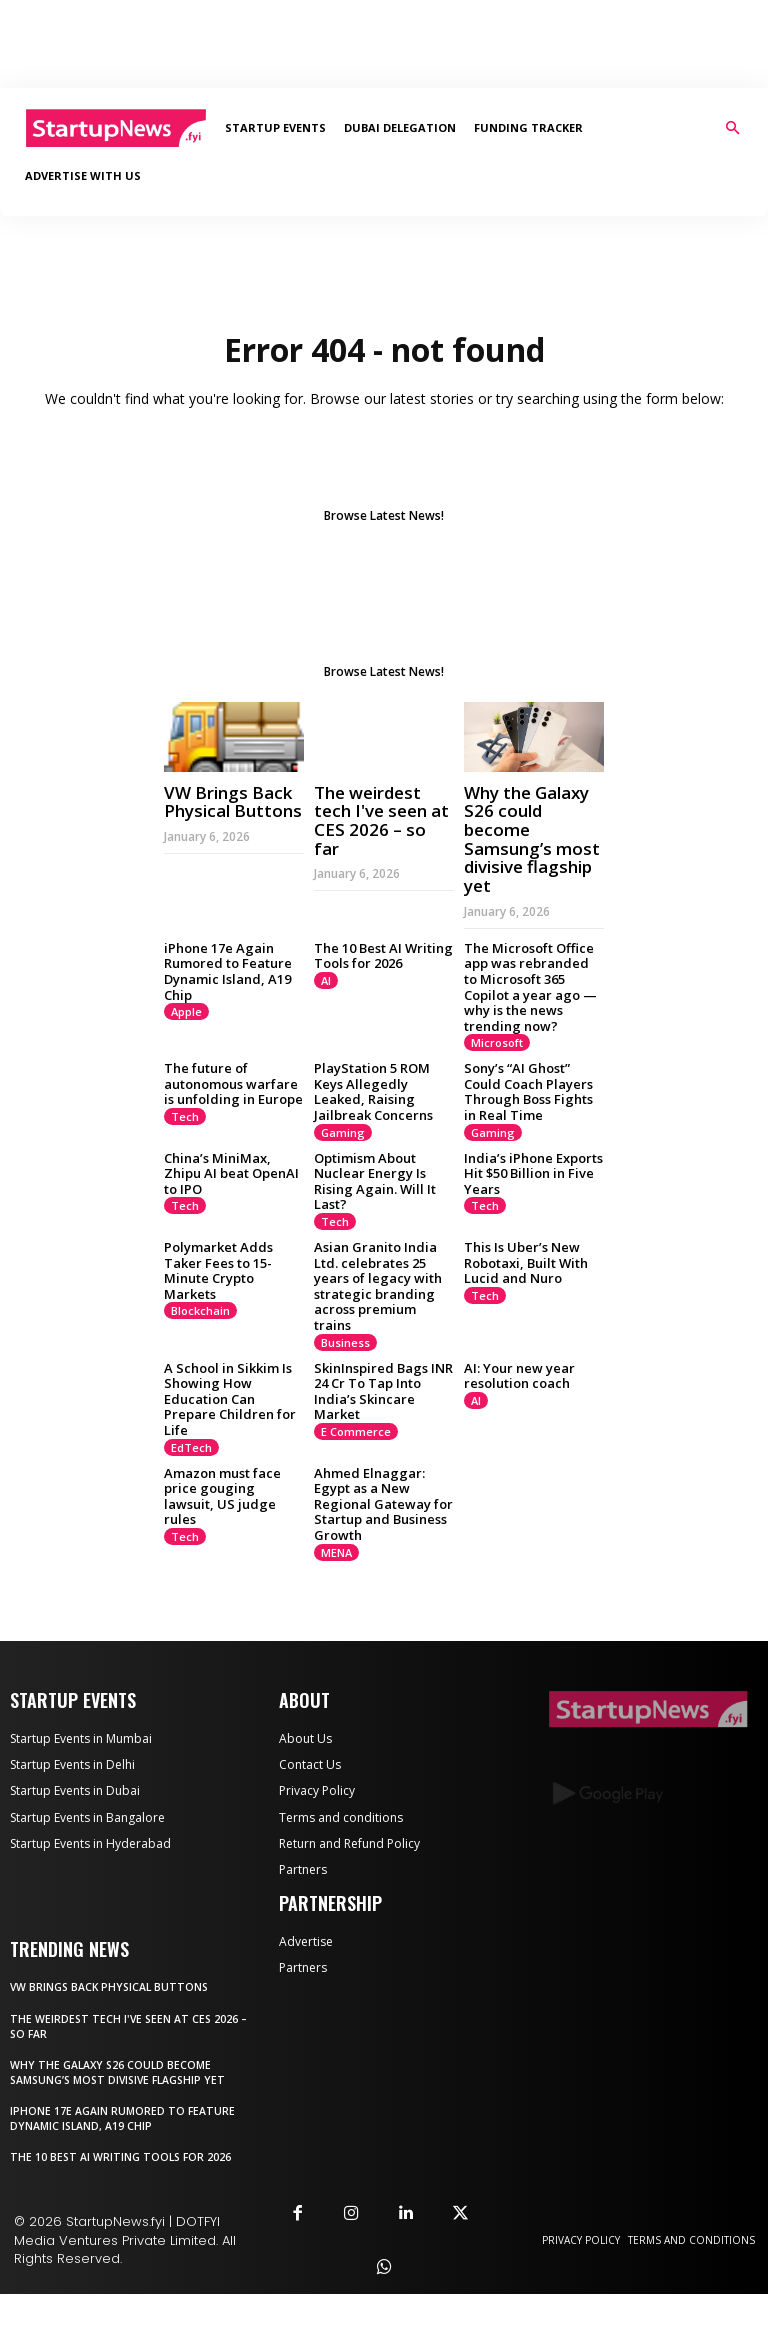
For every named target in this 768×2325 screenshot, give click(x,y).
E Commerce (356, 1431)
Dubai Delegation (400, 127)
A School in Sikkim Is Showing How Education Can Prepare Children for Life (230, 1399)
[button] (732, 128)
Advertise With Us (83, 175)
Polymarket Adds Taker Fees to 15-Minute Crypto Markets (218, 1270)
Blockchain (200, 1310)
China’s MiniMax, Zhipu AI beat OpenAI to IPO (231, 1173)
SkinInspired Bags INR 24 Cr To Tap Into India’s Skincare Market (383, 1391)
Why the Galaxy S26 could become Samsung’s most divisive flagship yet (532, 839)
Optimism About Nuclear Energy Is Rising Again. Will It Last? (375, 1181)
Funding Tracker (528, 127)
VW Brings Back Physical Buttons (233, 802)
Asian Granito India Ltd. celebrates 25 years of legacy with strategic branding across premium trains (378, 1286)
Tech (185, 1116)
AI (326, 980)
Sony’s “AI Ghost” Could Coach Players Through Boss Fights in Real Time (528, 1091)
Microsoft (497, 1042)
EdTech (191, 1447)
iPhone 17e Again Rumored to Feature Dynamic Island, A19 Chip (228, 971)
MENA (336, 1552)
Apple (186, 1011)
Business (345, 1342)
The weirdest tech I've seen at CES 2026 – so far (381, 820)
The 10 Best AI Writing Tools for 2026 (383, 956)
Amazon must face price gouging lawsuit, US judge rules (222, 1496)
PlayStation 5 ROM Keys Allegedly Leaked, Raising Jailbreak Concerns (373, 1091)
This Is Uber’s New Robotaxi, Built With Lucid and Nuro (526, 1262)
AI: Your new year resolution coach (519, 1376)
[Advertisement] (384, 44)
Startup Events (275, 127)
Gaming (343, 1132)
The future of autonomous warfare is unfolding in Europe (233, 1083)
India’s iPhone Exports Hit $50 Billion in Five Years (533, 1173)
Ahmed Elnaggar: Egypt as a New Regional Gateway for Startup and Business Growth (383, 1504)
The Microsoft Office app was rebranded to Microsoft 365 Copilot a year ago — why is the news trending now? (530, 987)
